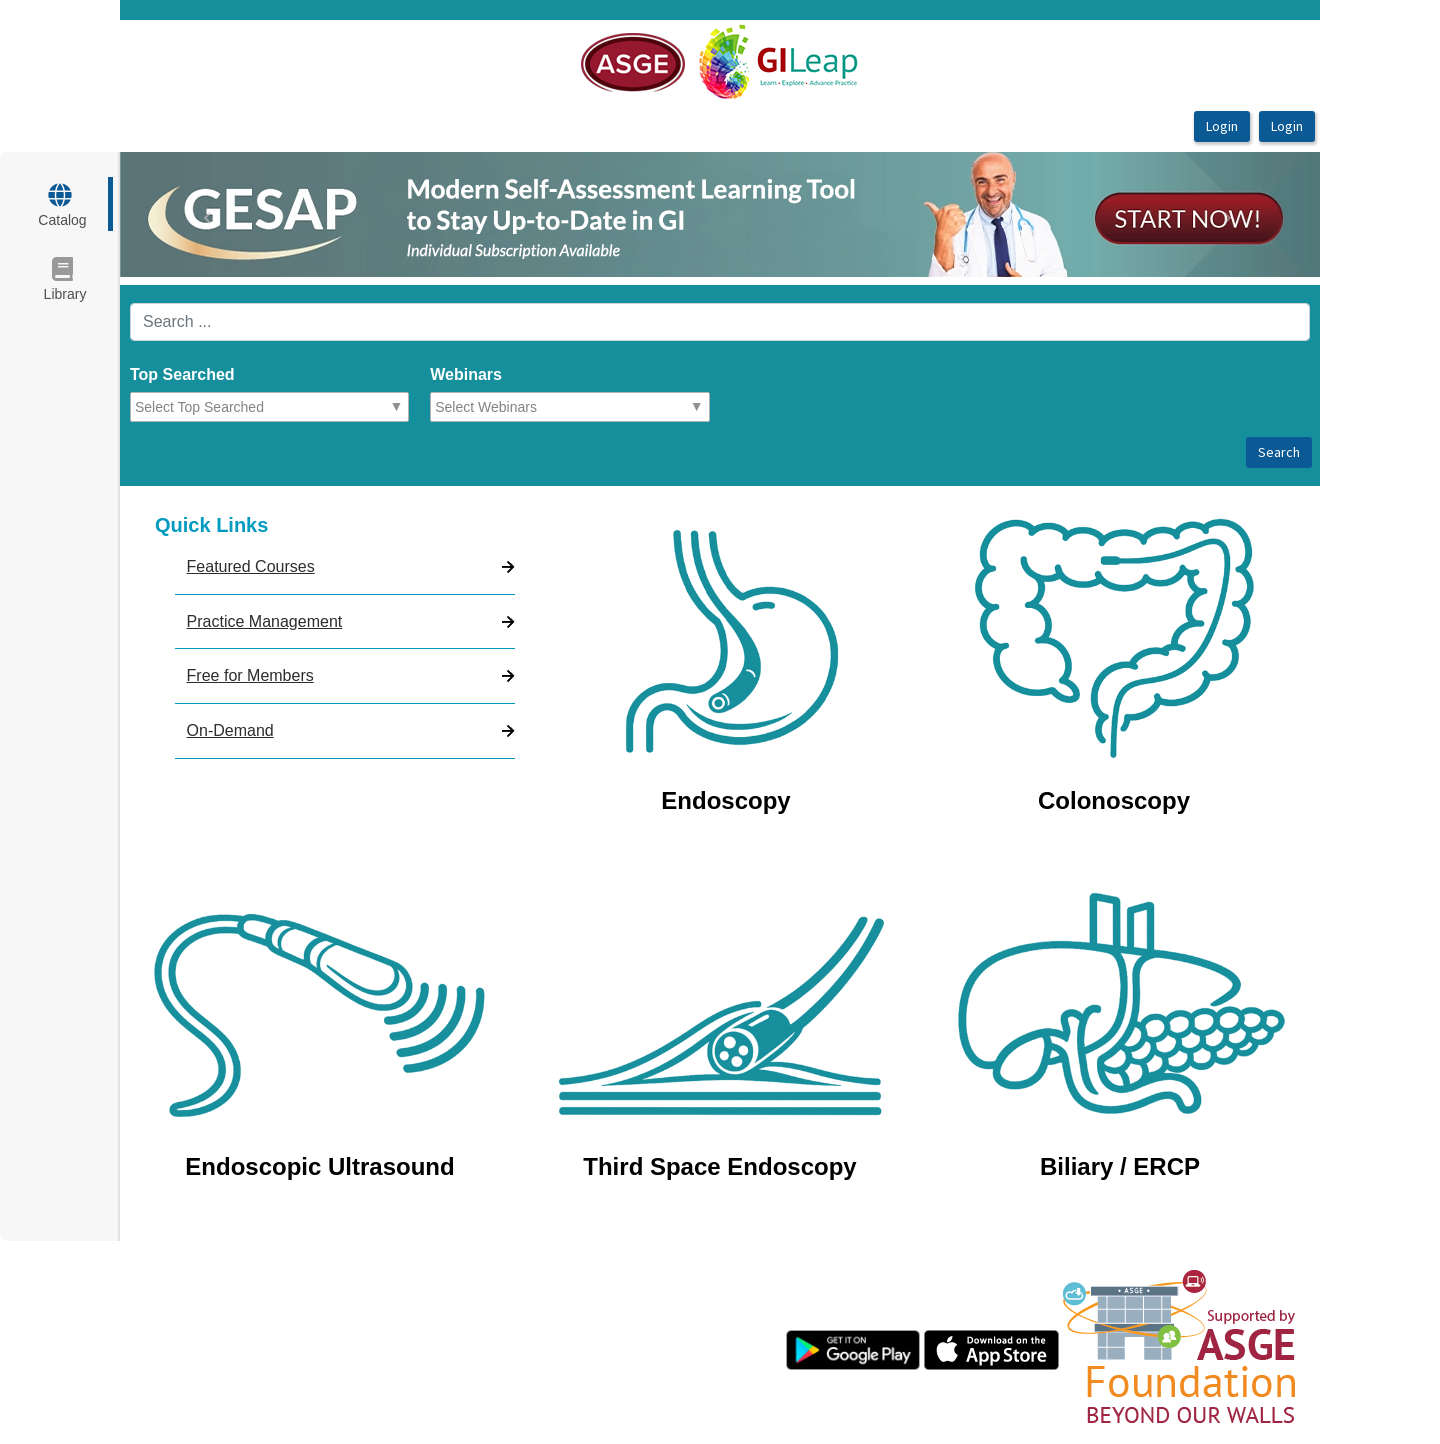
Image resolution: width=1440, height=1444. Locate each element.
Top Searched (182, 374)
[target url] (61, 204)
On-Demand (230, 730)
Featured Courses (251, 566)
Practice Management (265, 621)
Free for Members (250, 675)
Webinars (466, 374)
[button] (210, 214)
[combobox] (222, 407)
